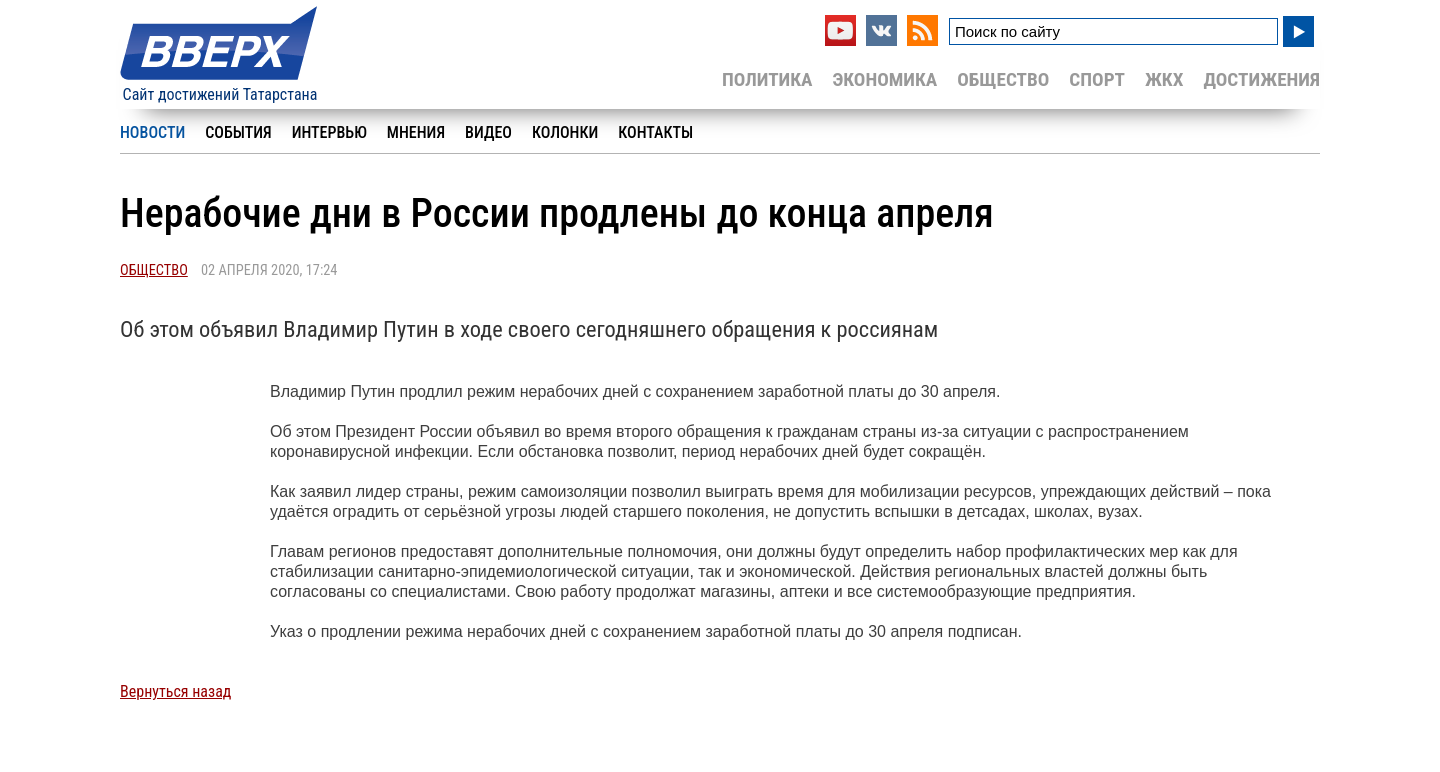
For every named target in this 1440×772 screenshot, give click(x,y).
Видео (488, 132)
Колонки (565, 132)
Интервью (329, 132)
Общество (1003, 79)
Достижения (1261, 79)
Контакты (655, 132)
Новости (152, 132)
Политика (767, 79)
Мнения (416, 132)
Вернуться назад (175, 691)
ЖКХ (1164, 79)
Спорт (1097, 79)
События (238, 132)
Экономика (884, 79)
